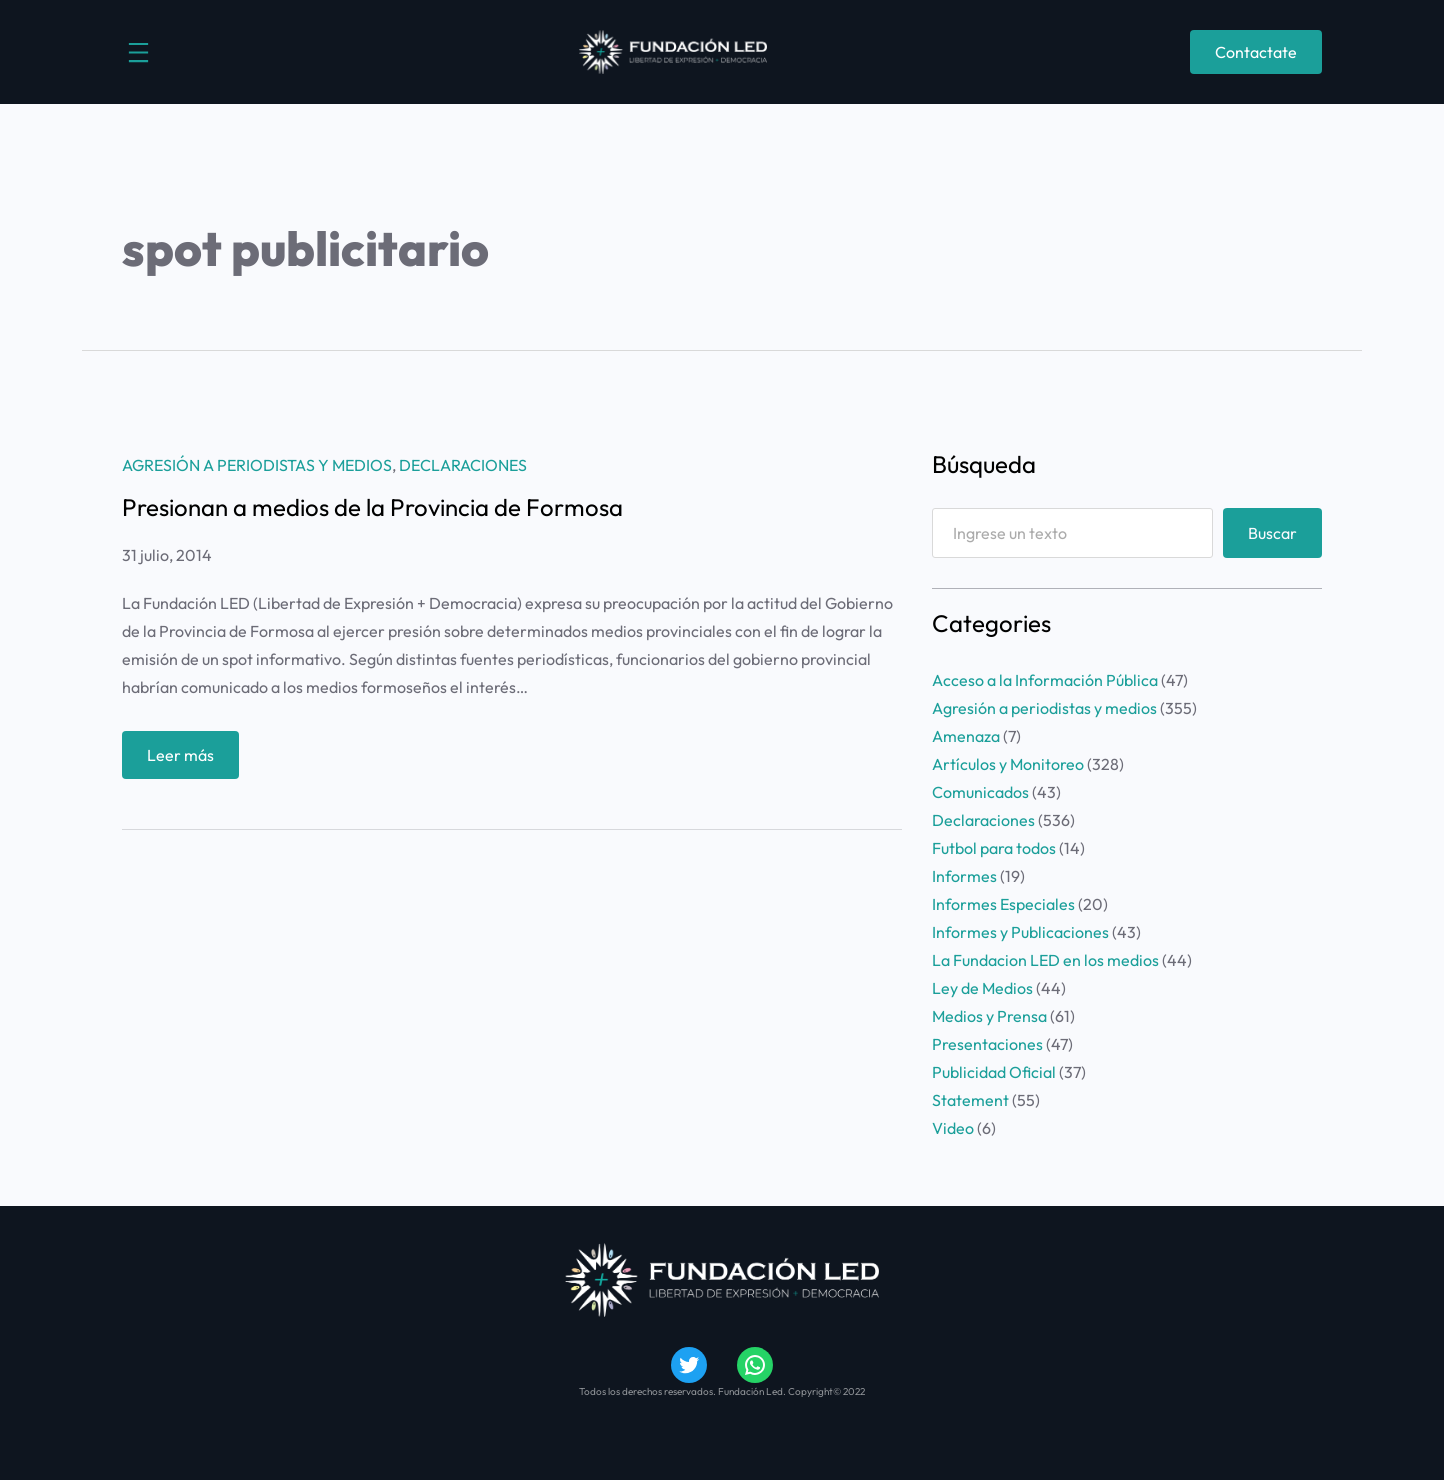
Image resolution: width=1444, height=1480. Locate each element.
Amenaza (966, 736)
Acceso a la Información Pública (1045, 680)
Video (953, 1128)
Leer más (187, 759)
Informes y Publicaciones (1020, 932)
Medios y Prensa (989, 1016)
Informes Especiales (1003, 904)
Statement (970, 1100)
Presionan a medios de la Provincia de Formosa (372, 507)
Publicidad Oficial (994, 1072)
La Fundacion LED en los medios (1045, 960)
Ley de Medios (982, 988)
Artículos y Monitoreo (1008, 764)
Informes (964, 876)
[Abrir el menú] (138, 52)
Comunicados (980, 792)
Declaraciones (463, 465)
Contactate (1256, 52)
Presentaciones (987, 1044)
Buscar (1272, 533)
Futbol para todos (994, 848)
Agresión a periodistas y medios (257, 465)
